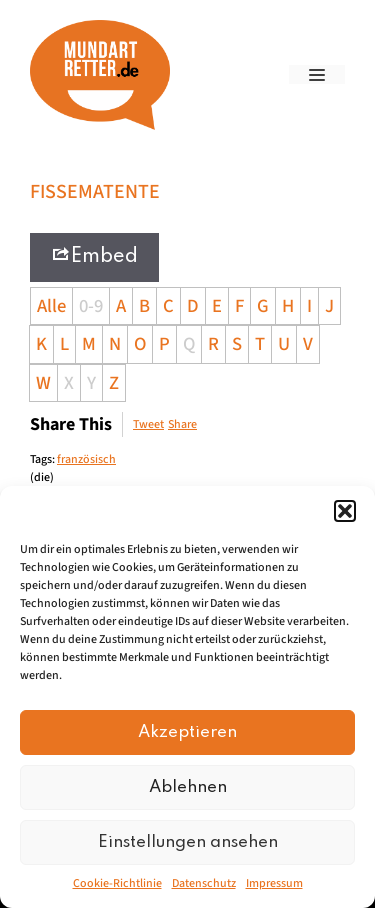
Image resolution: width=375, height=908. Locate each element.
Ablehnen (188, 787)
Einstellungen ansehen (188, 842)
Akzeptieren (187, 732)
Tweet (148, 424)
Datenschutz (204, 883)
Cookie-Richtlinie (117, 883)
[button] (345, 511)
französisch (86, 459)
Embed (94, 255)
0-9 (91, 306)
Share (182, 424)
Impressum (274, 883)
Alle (51, 306)
